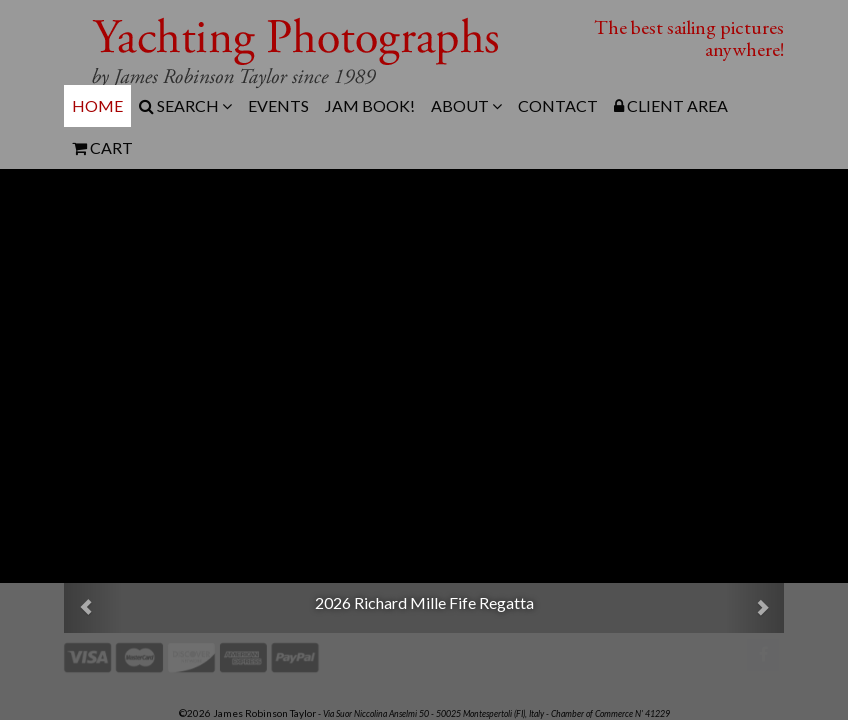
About (466, 105)
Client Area (671, 105)
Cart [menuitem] (102, 147)
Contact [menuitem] (558, 105)
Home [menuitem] (97, 105)
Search (185, 105)
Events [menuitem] (278, 105)
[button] (93, 608)
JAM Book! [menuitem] (370, 105)
